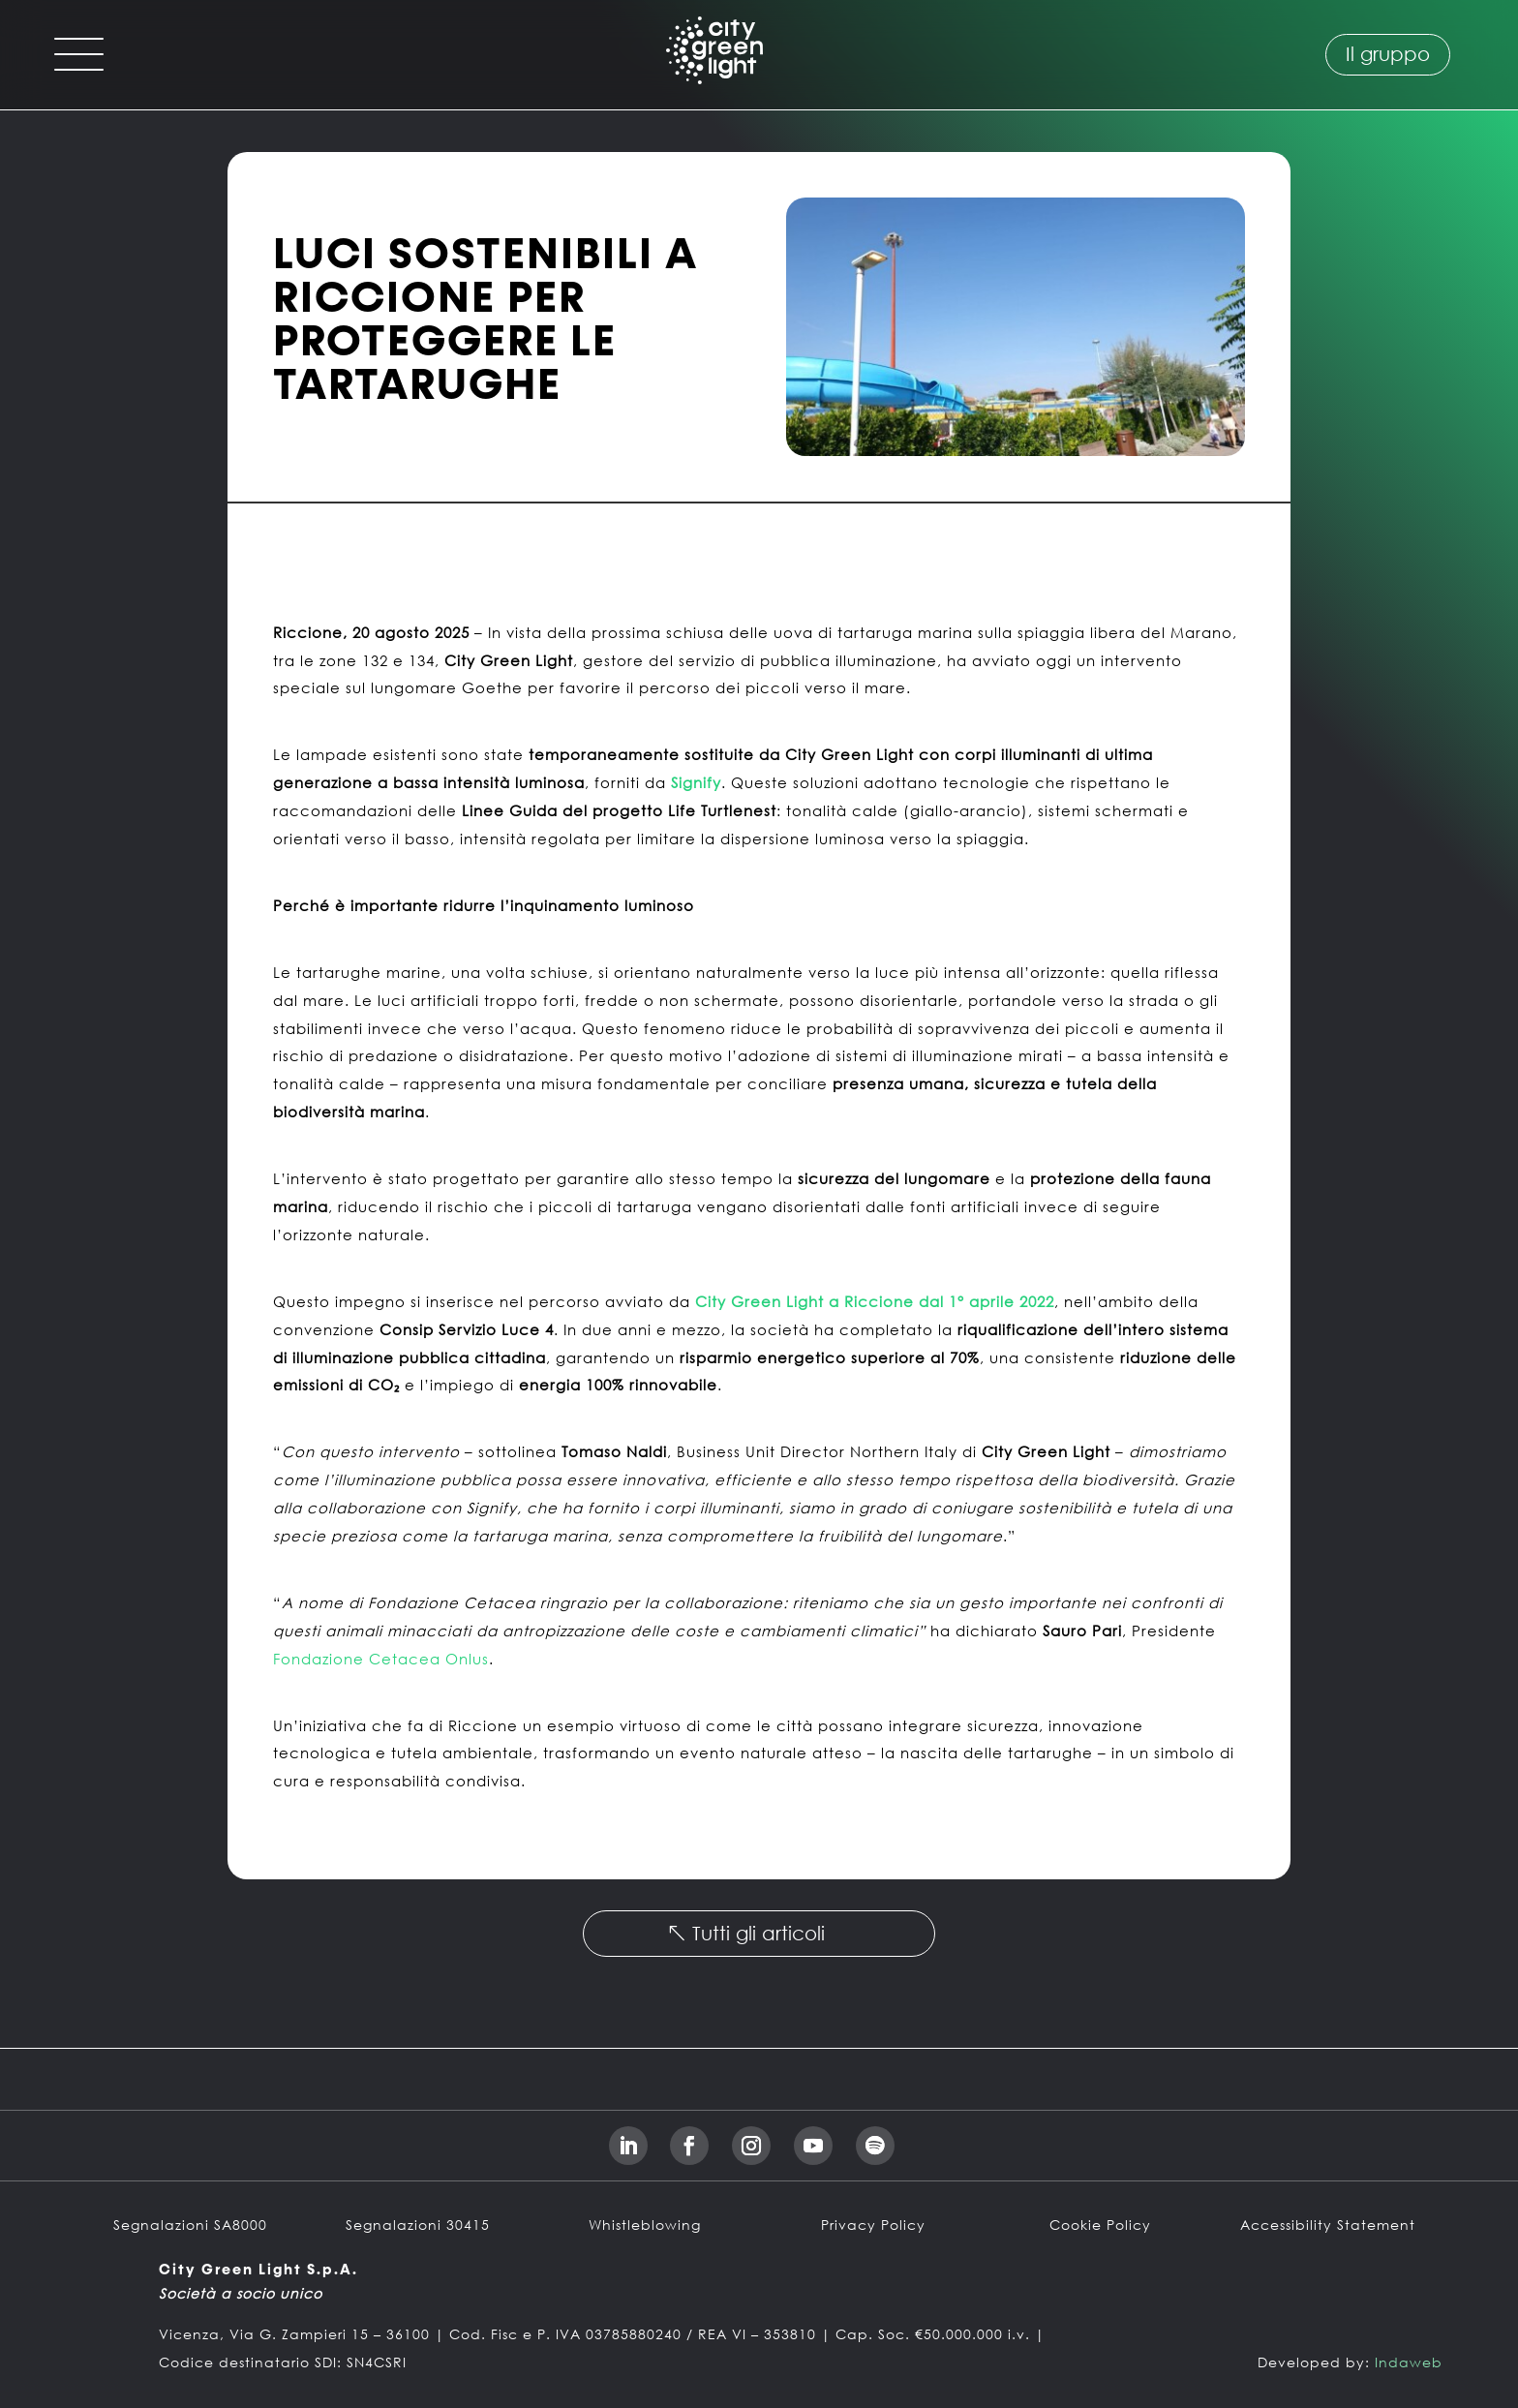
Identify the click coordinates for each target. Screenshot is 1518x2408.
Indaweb (1408, 2362)
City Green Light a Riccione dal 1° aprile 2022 (874, 1301)
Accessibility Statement (1327, 2224)
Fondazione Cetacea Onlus (381, 1658)
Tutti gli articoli (758, 1933)
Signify (696, 782)
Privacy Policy (873, 2224)
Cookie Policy (1100, 2224)
